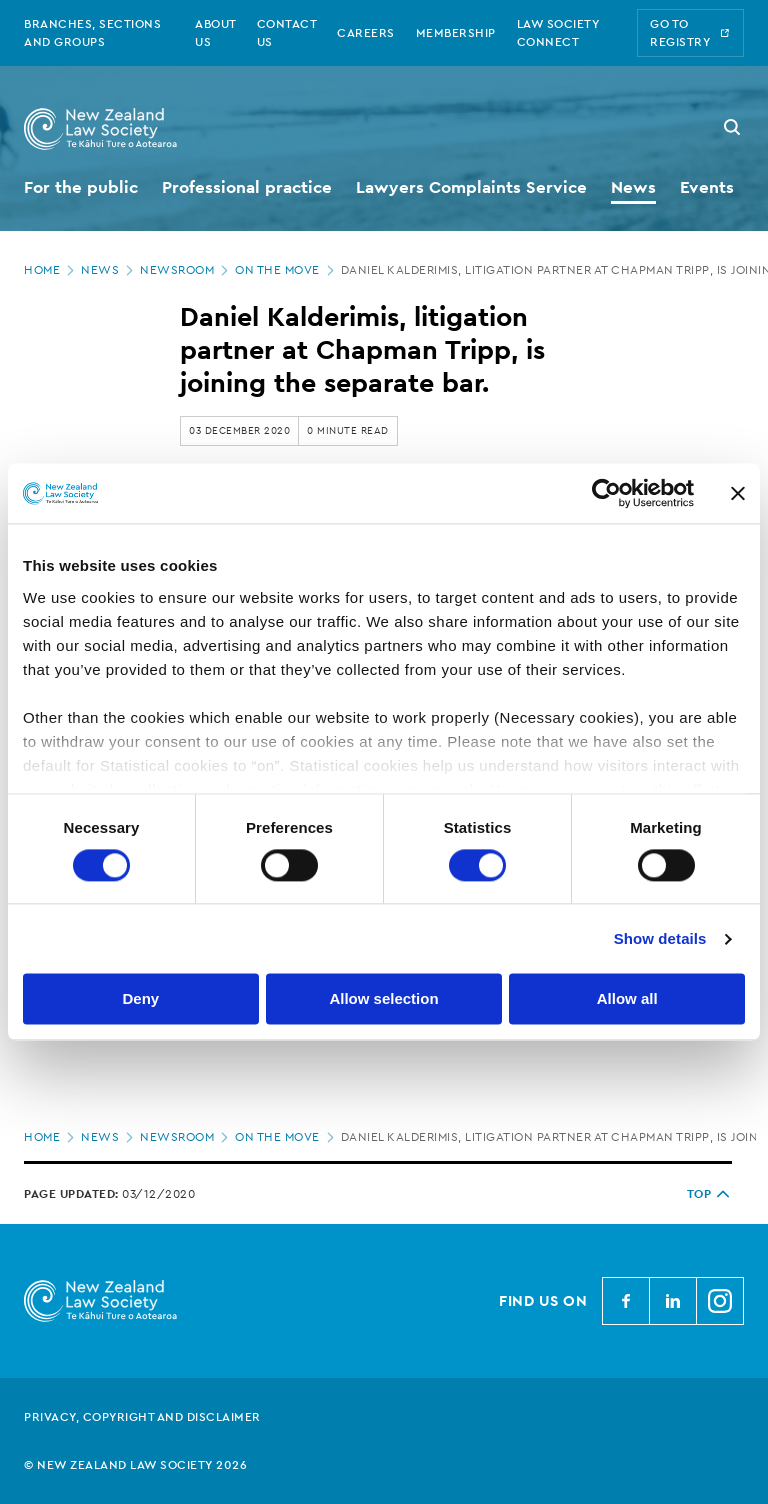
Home (51, 270)
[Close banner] (738, 493)
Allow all (627, 999)
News (109, 270)
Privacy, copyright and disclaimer (142, 1417)
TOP (710, 1194)
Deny (140, 999)
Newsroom (186, 270)
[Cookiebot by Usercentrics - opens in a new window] (606, 493)
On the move (286, 270)
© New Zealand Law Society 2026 (135, 1465)
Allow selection (383, 999)
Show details (660, 938)
